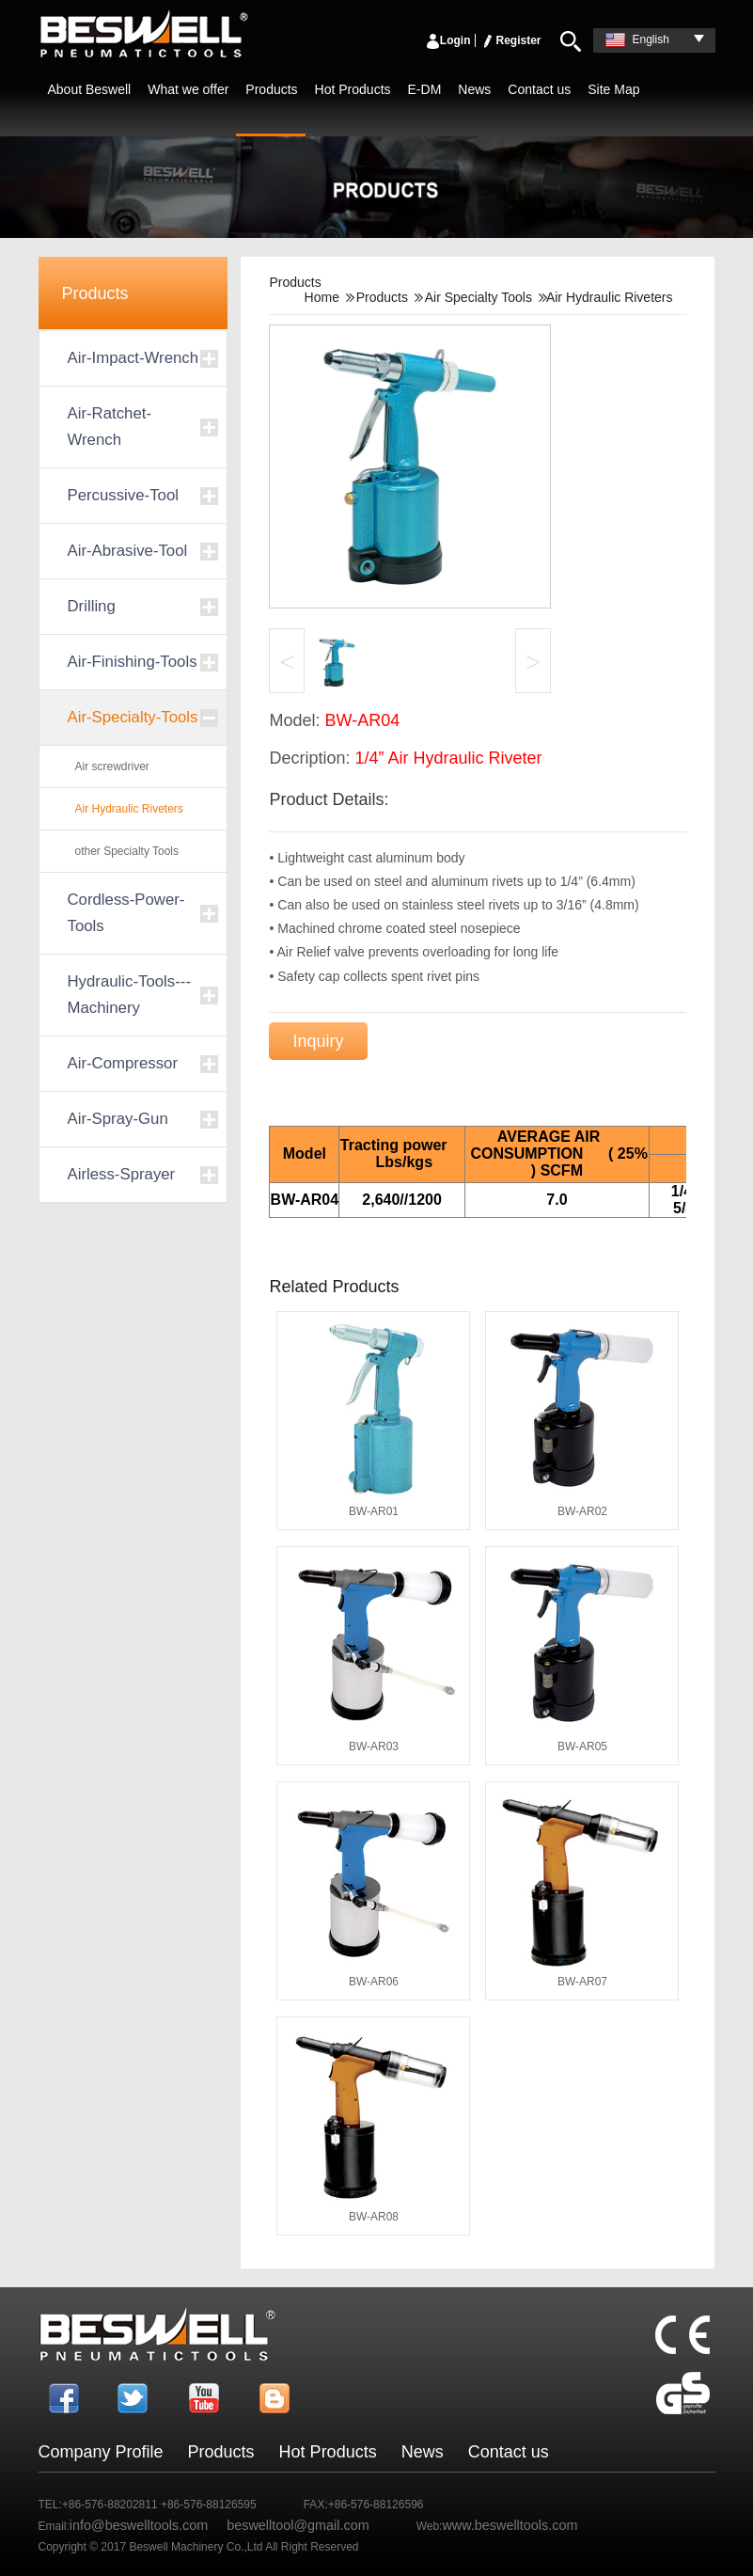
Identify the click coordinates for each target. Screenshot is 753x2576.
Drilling (92, 606)
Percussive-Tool (123, 495)
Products (271, 89)
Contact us (539, 89)
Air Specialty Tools (478, 297)
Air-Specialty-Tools (133, 717)
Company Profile (101, 2451)
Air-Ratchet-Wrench (110, 426)
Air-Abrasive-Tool (128, 551)
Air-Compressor (123, 1063)
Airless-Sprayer (122, 1174)
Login (448, 40)
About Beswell (90, 89)
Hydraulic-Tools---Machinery (129, 994)
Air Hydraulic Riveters (129, 808)
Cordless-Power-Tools (126, 913)
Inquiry (317, 1041)
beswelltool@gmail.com (298, 2525)
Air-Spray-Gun (118, 1119)
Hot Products (353, 89)
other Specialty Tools (127, 851)
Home (322, 297)
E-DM (425, 89)
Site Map (613, 89)
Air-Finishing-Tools (132, 662)
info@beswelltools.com (139, 2525)
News (474, 89)
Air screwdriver (112, 766)
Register (510, 40)
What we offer (188, 89)
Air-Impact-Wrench (133, 358)
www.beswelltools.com (509, 2525)
